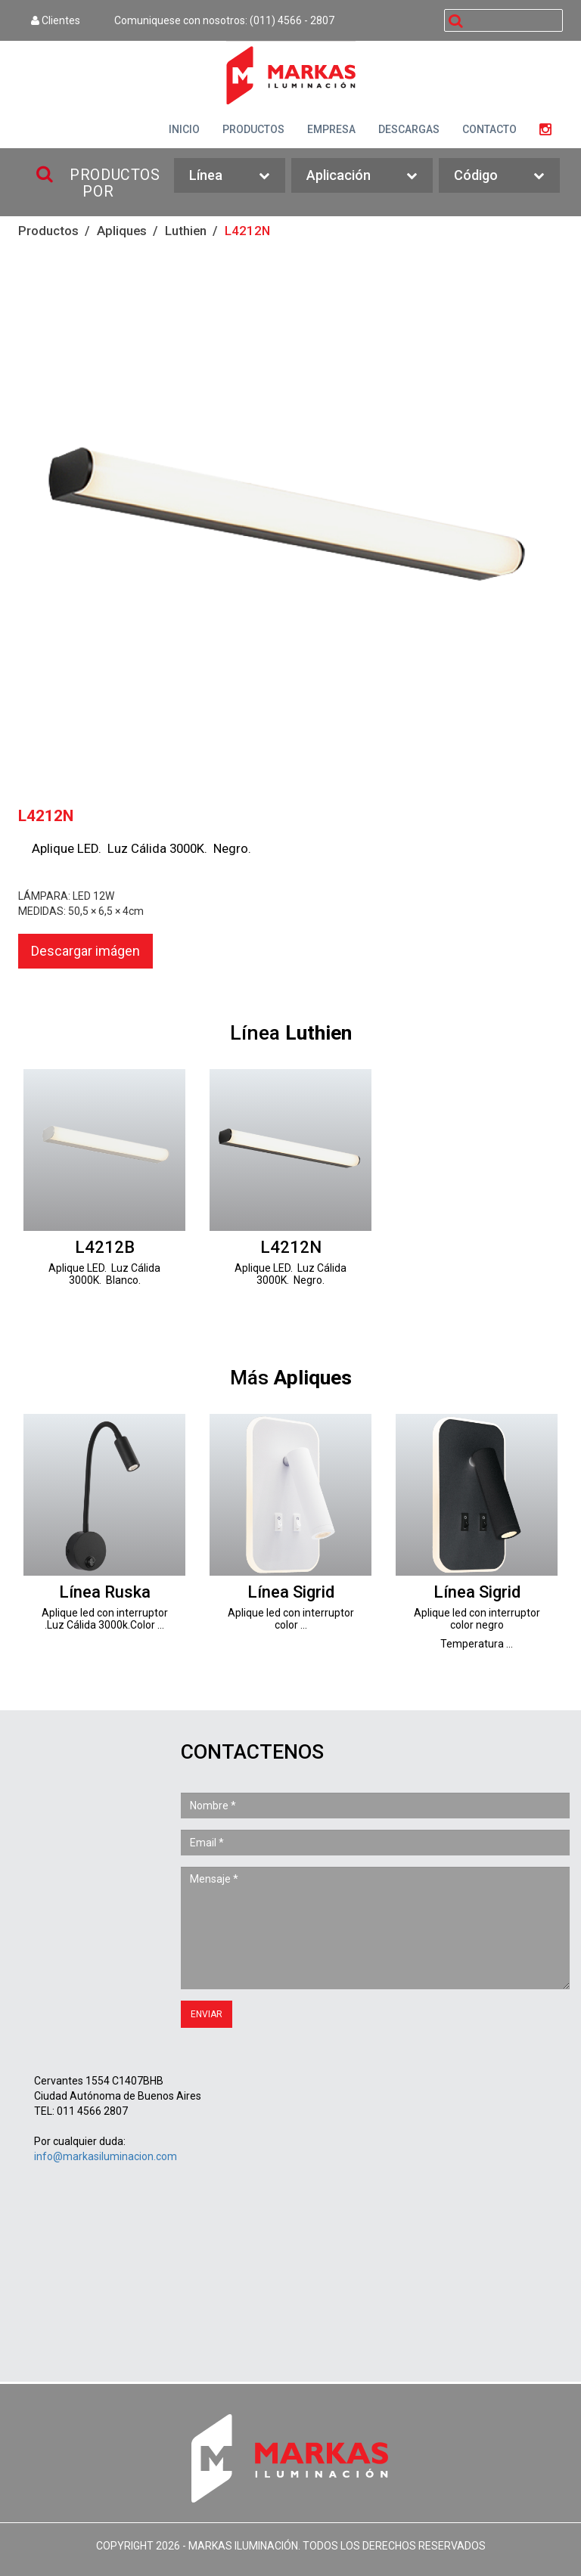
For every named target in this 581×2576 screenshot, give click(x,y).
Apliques (122, 230)
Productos (48, 230)
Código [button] (499, 176)
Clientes (55, 20)
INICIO (184, 129)
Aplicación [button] (362, 176)
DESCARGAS (409, 129)
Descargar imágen (85, 951)
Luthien (186, 230)
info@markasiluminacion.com (105, 2156)
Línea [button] (229, 176)
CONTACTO (489, 129)
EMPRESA (331, 129)
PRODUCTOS (253, 129)
